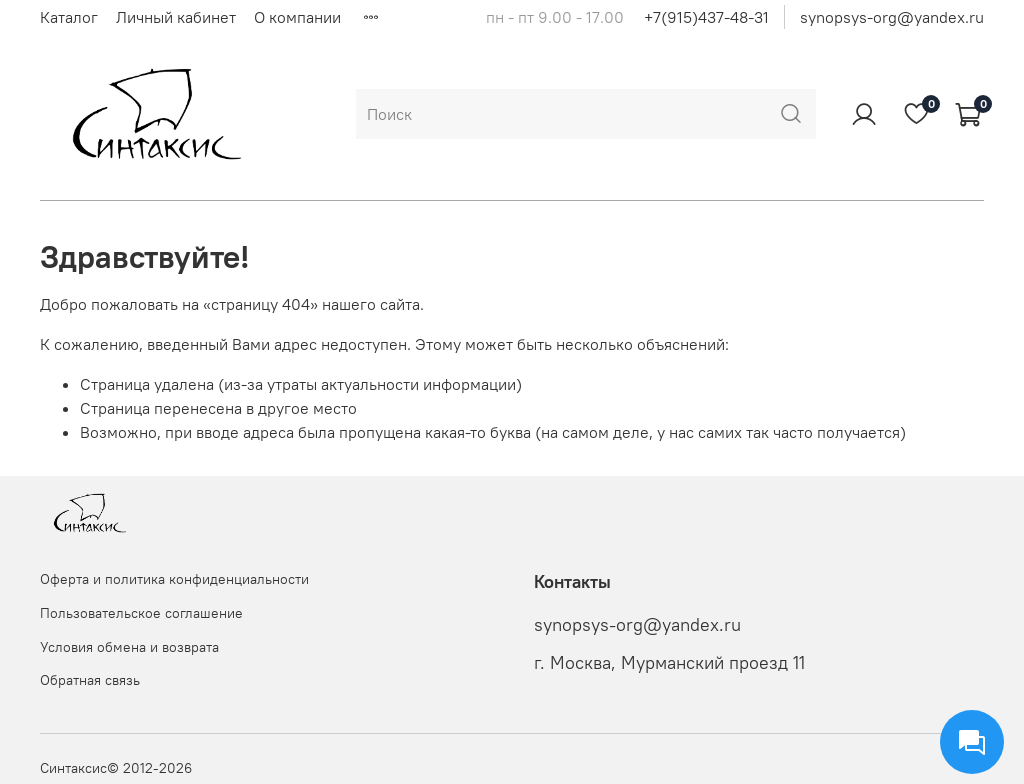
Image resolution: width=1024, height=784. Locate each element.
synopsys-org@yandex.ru (892, 17)
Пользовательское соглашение (141, 613)
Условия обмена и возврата (129, 647)
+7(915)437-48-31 (706, 17)
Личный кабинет (176, 17)
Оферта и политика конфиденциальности (174, 579)
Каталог (69, 17)
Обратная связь (90, 680)
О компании (297, 17)
